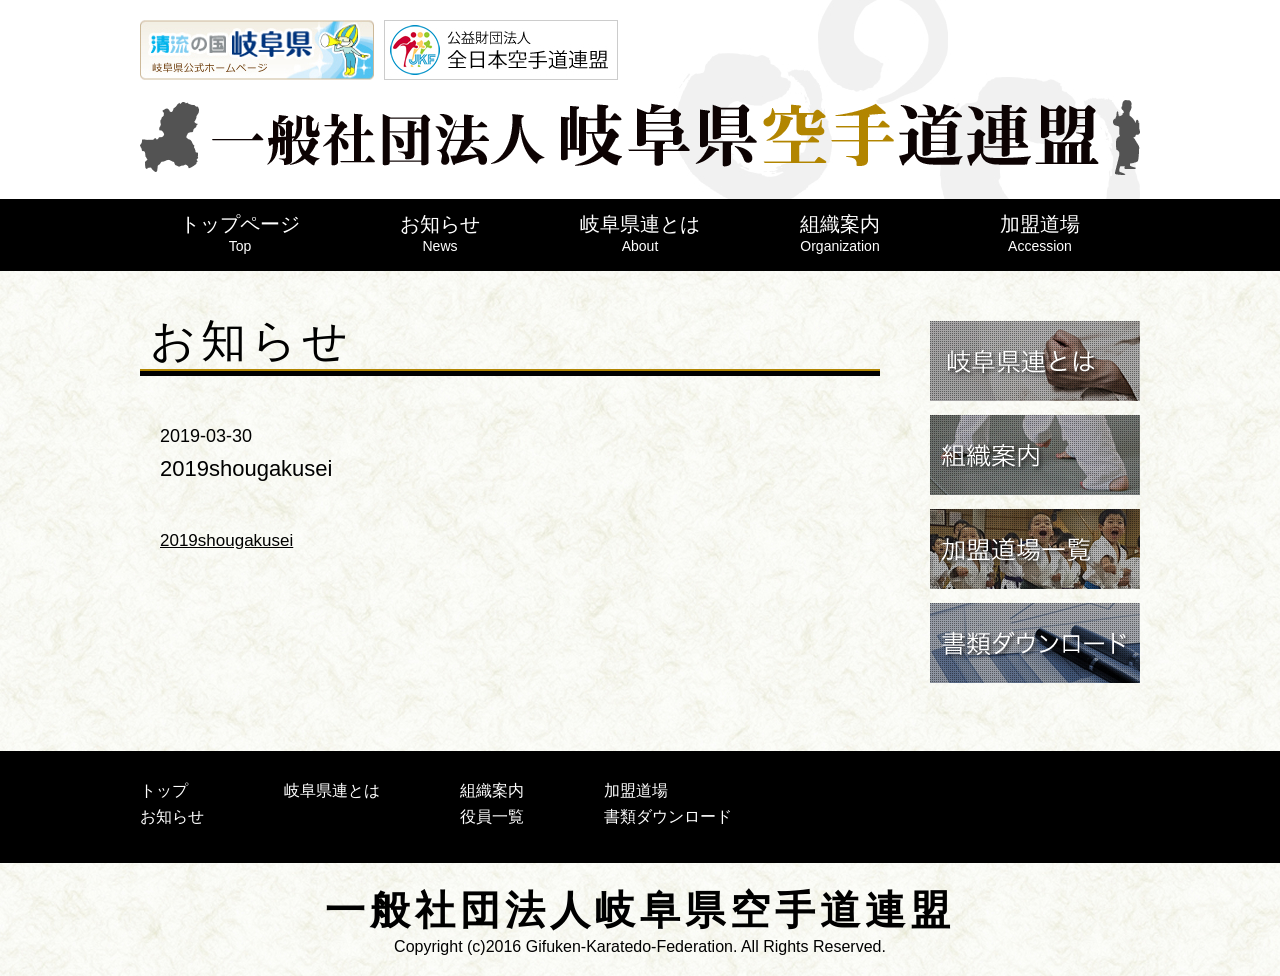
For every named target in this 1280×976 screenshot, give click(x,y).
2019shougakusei (226, 540)
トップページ (240, 233)
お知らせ (440, 233)
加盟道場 (1040, 233)
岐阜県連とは (640, 233)
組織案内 (840, 233)
